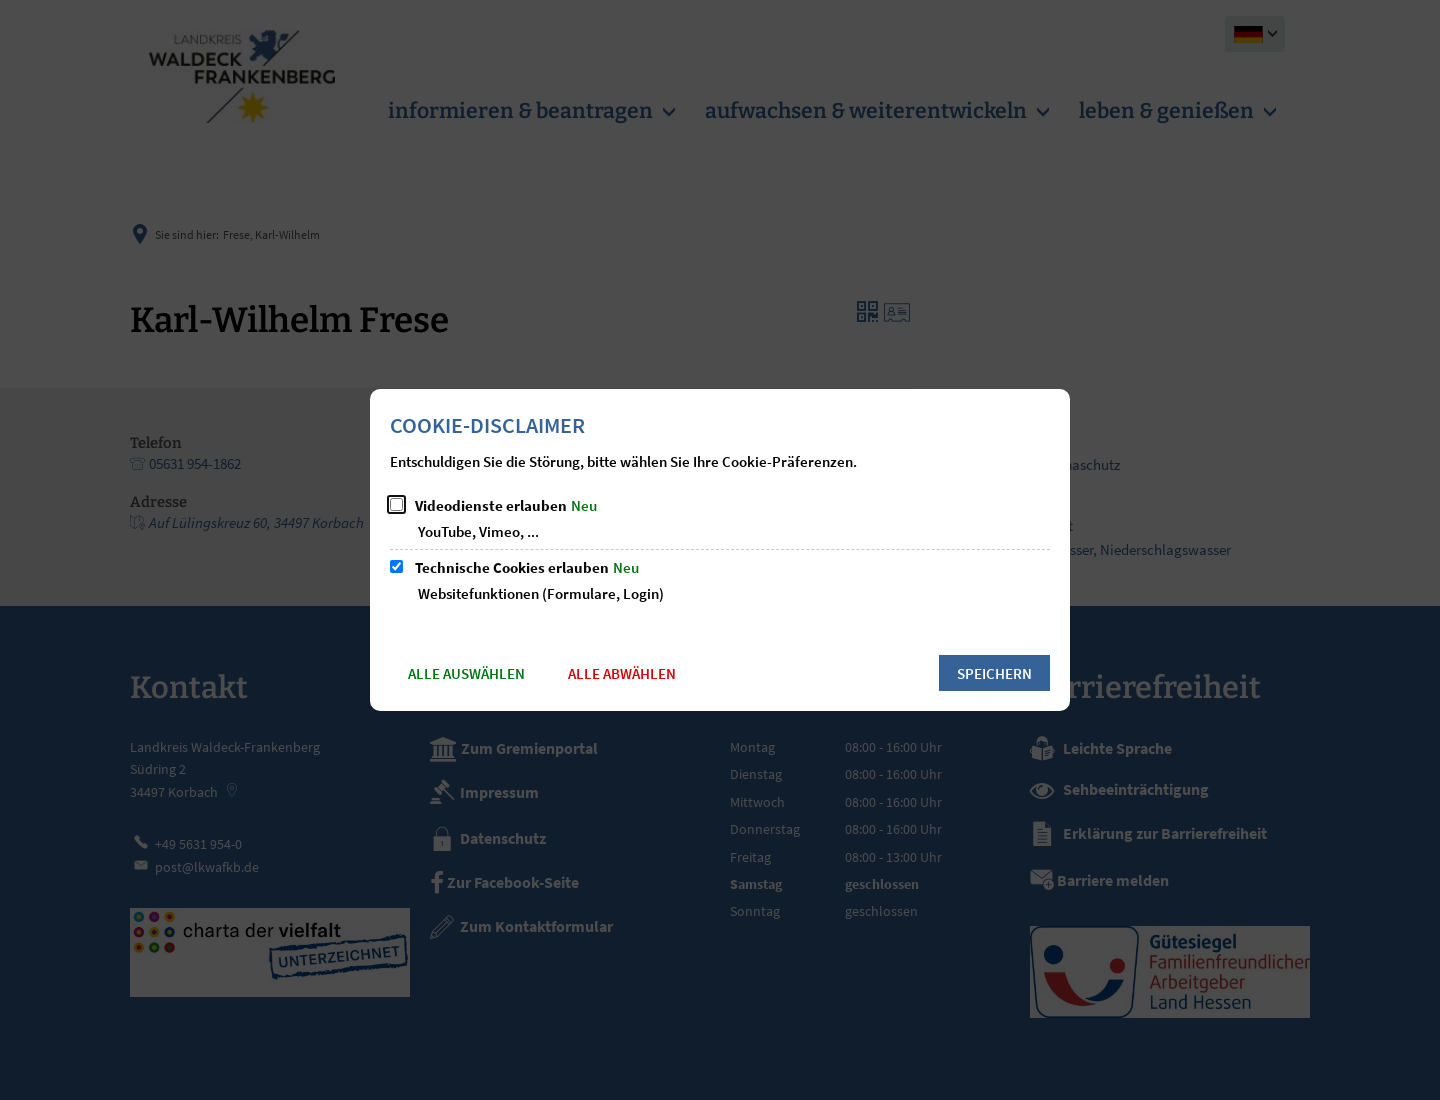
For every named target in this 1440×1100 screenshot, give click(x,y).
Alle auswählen (466, 673)
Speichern (994, 673)
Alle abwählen (622, 673)
